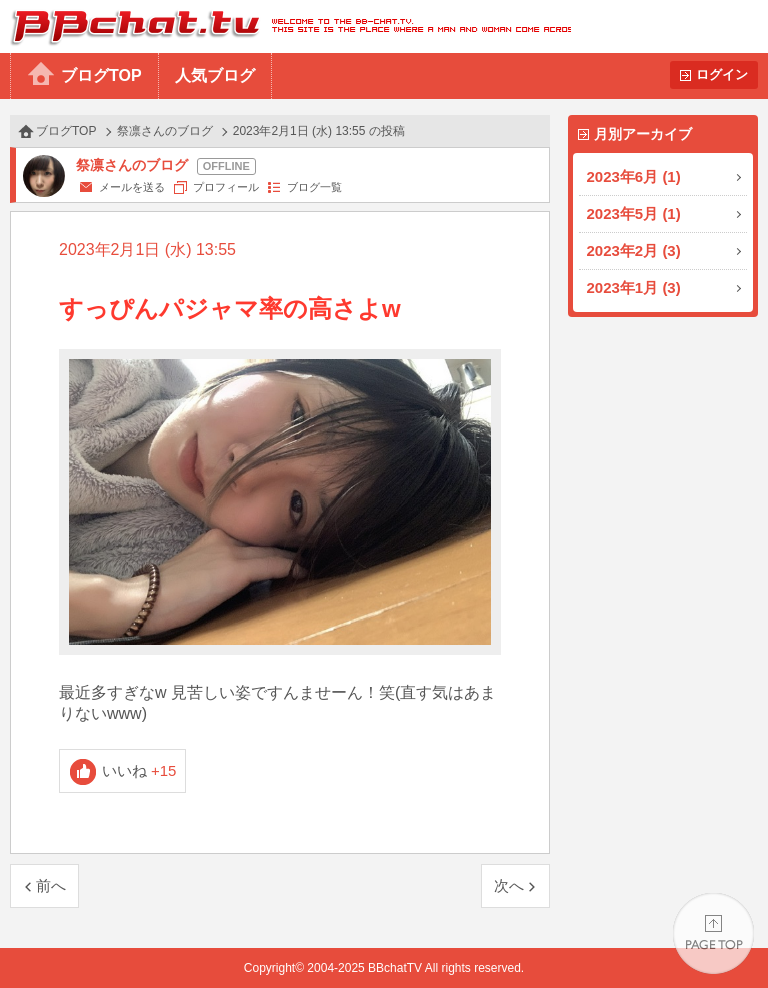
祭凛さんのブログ (165, 131)
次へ (509, 885)
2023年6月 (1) (634, 176)
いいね (139, 770)
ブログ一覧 (314, 187)
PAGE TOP (713, 933)
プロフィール (226, 187)
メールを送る (132, 187)
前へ (51, 885)
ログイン (722, 74)
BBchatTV (285, 26)
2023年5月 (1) (634, 213)
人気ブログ (215, 75)
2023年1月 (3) (634, 287)
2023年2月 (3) (634, 250)
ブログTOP (101, 75)
